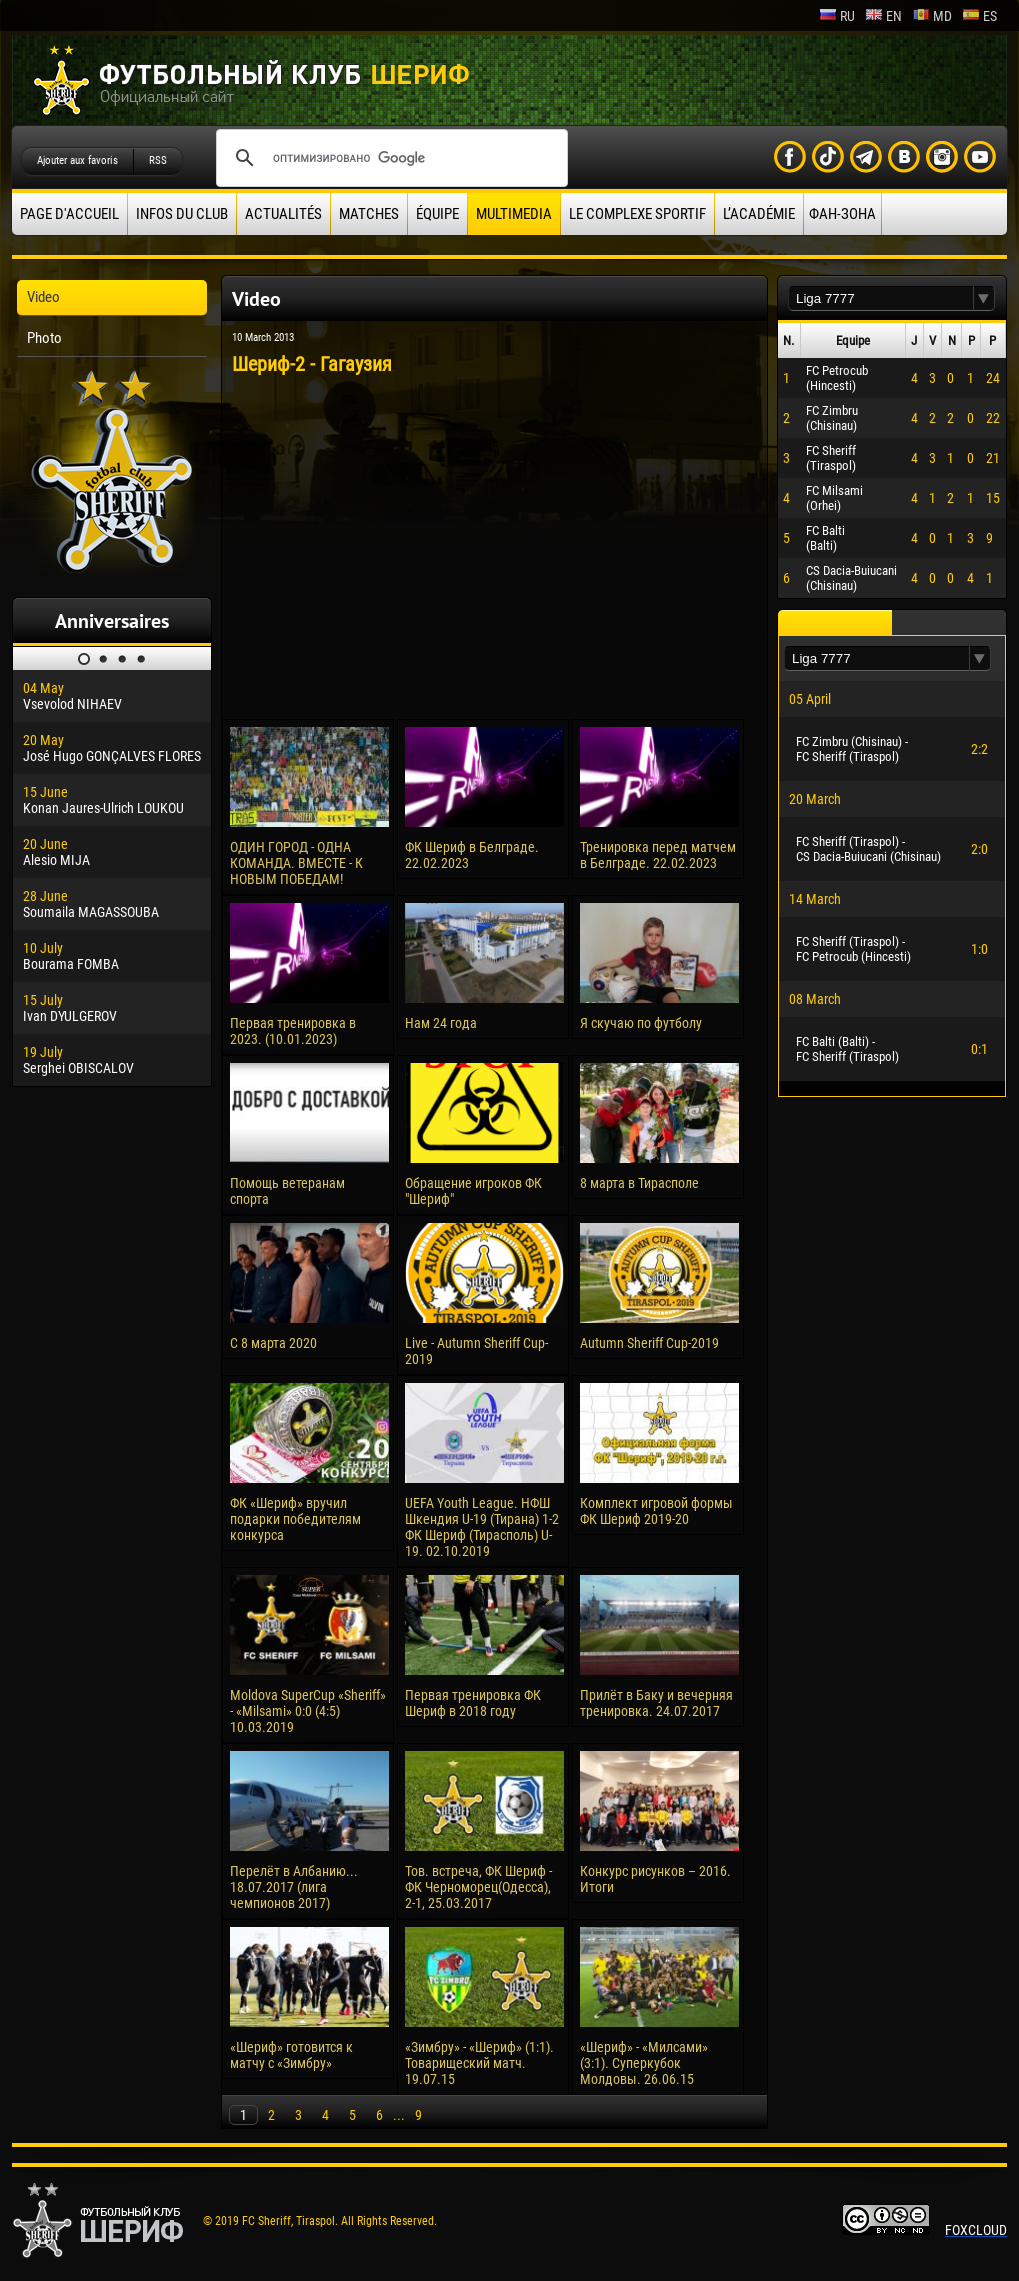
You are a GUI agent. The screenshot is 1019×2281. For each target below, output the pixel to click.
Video (43, 297)
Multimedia (514, 214)
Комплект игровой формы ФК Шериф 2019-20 (656, 1511)
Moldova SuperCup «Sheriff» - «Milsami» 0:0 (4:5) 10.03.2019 (308, 1711)
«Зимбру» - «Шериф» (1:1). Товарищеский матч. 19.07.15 (479, 2063)
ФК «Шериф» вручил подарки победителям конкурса (295, 1519)
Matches (369, 214)
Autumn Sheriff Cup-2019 (649, 1343)
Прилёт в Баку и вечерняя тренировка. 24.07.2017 (656, 1703)
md (932, 16)
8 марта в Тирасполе (639, 1183)
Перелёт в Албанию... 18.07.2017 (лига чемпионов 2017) (294, 1887)
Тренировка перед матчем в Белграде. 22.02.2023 (658, 855)
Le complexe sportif (637, 214)
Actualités (283, 214)
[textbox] (881, 298)
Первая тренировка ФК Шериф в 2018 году (473, 1703)
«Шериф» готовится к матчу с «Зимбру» (291, 2055)
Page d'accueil (69, 214)
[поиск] (389, 158)
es (979, 16)
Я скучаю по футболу (641, 1023)
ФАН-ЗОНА (842, 214)
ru (837, 16)
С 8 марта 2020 (273, 1343)
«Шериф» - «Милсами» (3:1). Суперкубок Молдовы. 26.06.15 (644, 2063)
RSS (158, 160)
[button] (984, 298)
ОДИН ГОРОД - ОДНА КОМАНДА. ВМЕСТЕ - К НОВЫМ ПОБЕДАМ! (296, 863)
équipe (437, 214)
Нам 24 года (441, 1023)
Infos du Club (182, 214)
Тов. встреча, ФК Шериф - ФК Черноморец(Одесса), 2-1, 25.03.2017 (478, 1887)
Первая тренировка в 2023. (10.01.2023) (293, 1031)
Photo (44, 338)
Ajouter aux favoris (77, 160)
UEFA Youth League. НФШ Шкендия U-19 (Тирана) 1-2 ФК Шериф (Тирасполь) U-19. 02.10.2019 (482, 1527)
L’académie (759, 214)
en (883, 16)
